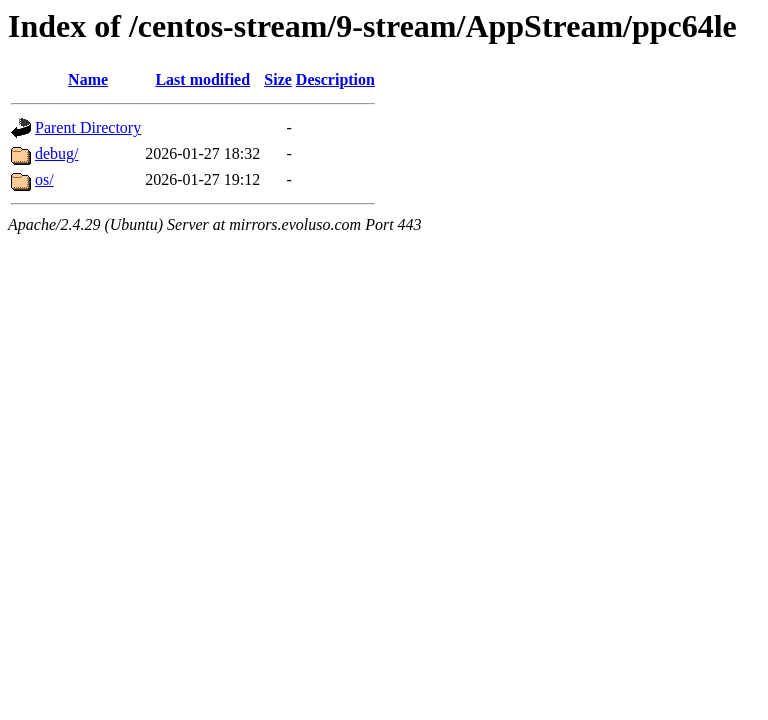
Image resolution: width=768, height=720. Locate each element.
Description (335, 79)
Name (88, 79)
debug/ (57, 153)
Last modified (202, 79)
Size (278, 79)
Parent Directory (88, 127)
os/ (44, 179)
